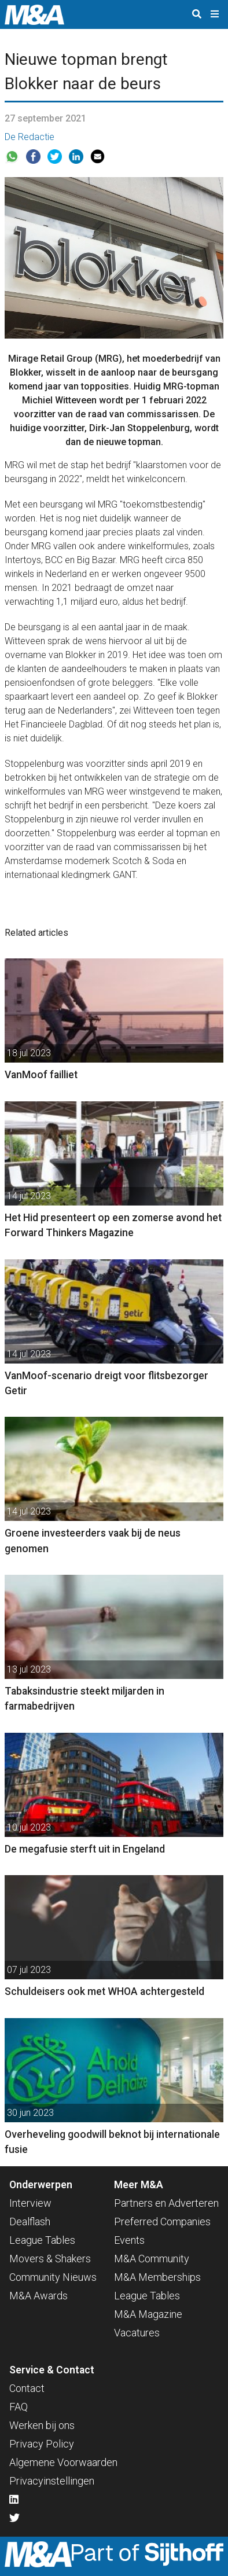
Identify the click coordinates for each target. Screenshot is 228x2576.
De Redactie (29, 136)
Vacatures (137, 2333)
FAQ (18, 2407)
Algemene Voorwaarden (63, 2462)
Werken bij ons (42, 2425)
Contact (27, 2388)
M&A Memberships (157, 2277)
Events (129, 2240)
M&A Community (151, 2258)
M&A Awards (38, 2296)
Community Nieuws (53, 2277)
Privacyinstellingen (51, 2481)
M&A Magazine (148, 2314)
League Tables (42, 2240)
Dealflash (29, 2221)
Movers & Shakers (50, 2258)
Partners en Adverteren (166, 2203)
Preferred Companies (162, 2221)
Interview (30, 2203)
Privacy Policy (41, 2444)
